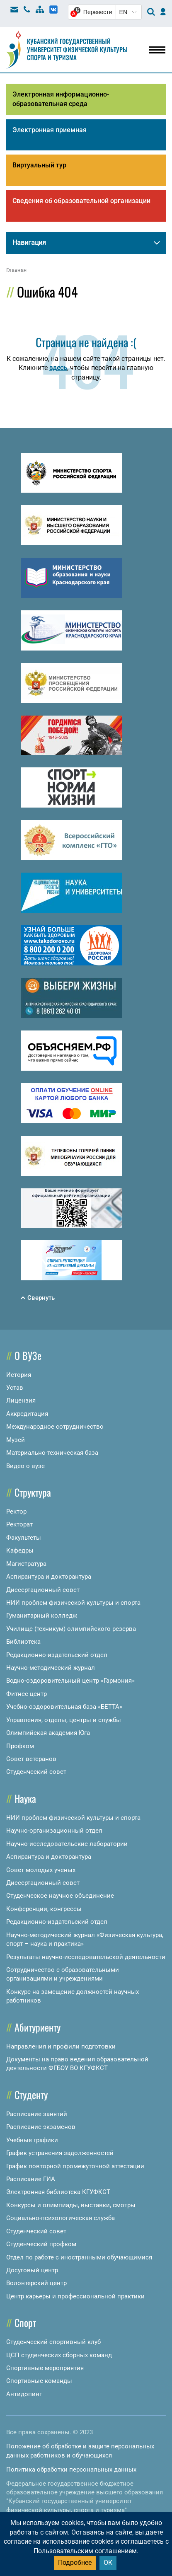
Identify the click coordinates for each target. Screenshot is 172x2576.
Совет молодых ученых (40, 1870)
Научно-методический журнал (50, 1667)
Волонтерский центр (36, 2283)
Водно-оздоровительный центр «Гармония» (70, 1680)
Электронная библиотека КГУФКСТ (58, 2192)
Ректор (16, 1511)
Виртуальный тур (39, 165)
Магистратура (26, 1563)
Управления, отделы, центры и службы (63, 1720)
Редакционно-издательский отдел (56, 1655)
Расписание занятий (36, 2114)
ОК (108, 2562)
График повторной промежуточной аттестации (75, 2166)
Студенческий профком (41, 2244)
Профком (20, 1746)
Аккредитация (27, 1413)
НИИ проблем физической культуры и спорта (73, 1602)
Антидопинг (24, 2394)
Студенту (31, 2094)
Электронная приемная (49, 130)
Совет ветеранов (31, 1759)
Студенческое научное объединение (60, 1895)
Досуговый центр (32, 2270)
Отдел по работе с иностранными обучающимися (79, 2257)
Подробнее (75, 2562)
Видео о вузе (25, 1466)
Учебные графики (32, 2140)
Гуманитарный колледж (41, 1615)
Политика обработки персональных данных (71, 2469)
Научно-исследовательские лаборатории (67, 1844)
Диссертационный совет (43, 1590)
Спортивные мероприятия (45, 2368)
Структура (33, 1492)
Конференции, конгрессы (44, 1909)
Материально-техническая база (52, 1452)
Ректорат (19, 1524)
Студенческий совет (36, 1771)
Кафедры (20, 1550)
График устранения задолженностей (60, 2153)
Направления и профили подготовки (61, 2046)
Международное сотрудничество (55, 1426)
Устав (14, 1387)
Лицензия (21, 1400)
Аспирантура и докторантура (48, 1576)
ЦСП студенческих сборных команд (59, 2355)
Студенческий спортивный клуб (53, 2342)
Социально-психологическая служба (60, 2218)
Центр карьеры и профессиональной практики (75, 2296)
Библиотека (23, 1641)
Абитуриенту (38, 2027)
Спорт (25, 2322)
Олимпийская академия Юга (48, 1733)
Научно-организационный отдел (54, 1830)
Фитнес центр (26, 1694)
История (18, 1375)
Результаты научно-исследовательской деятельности (85, 1957)
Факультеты (23, 1537)
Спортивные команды (39, 2381)
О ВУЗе (28, 1355)
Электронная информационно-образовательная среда (60, 99)
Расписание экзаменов (40, 2127)
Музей (15, 1440)
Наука (25, 1798)
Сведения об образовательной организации (81, 201)
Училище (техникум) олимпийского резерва (71, 1629)
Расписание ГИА (30, 2179)
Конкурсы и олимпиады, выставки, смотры (71, 2205)
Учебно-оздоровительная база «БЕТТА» (64, 1706)
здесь (58, 368)
